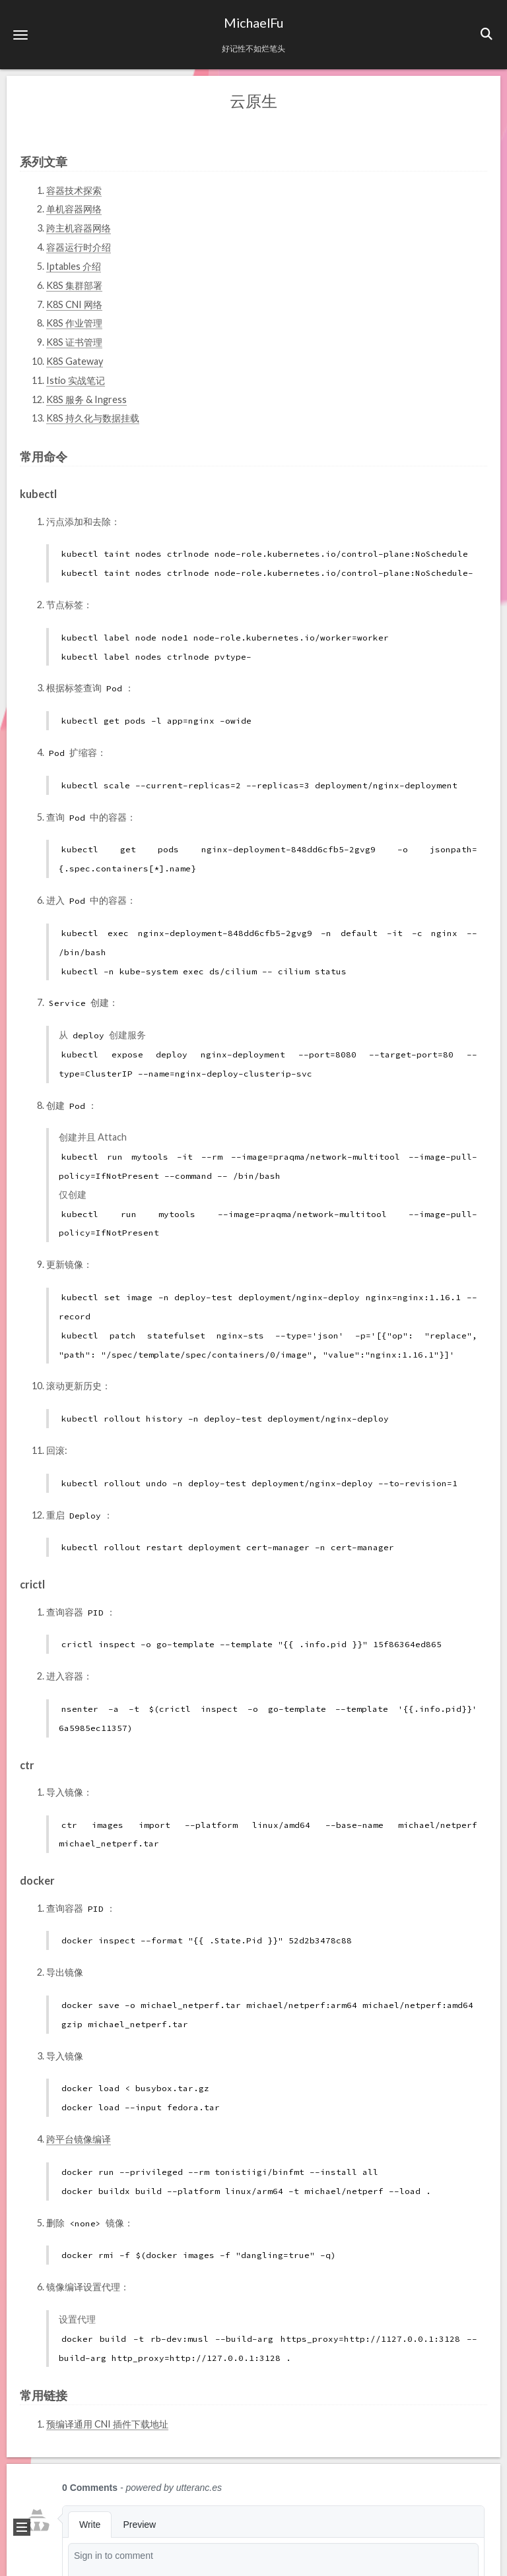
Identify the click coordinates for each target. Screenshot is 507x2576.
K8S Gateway (74, 360)
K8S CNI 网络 (74, 303)
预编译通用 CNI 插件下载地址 (107, 2423)
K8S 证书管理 (74, 341)
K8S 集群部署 (74, 284)
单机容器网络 (74, 208)
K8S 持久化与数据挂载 (92, 417)
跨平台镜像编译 (78, 2138)
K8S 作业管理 (74, 322)
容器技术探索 (74, 189)
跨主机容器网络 (78, 227)
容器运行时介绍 (78, 246)
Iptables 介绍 (73, 265)
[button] (20, 34)
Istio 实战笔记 (75, 379)
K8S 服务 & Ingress (86, 398)
